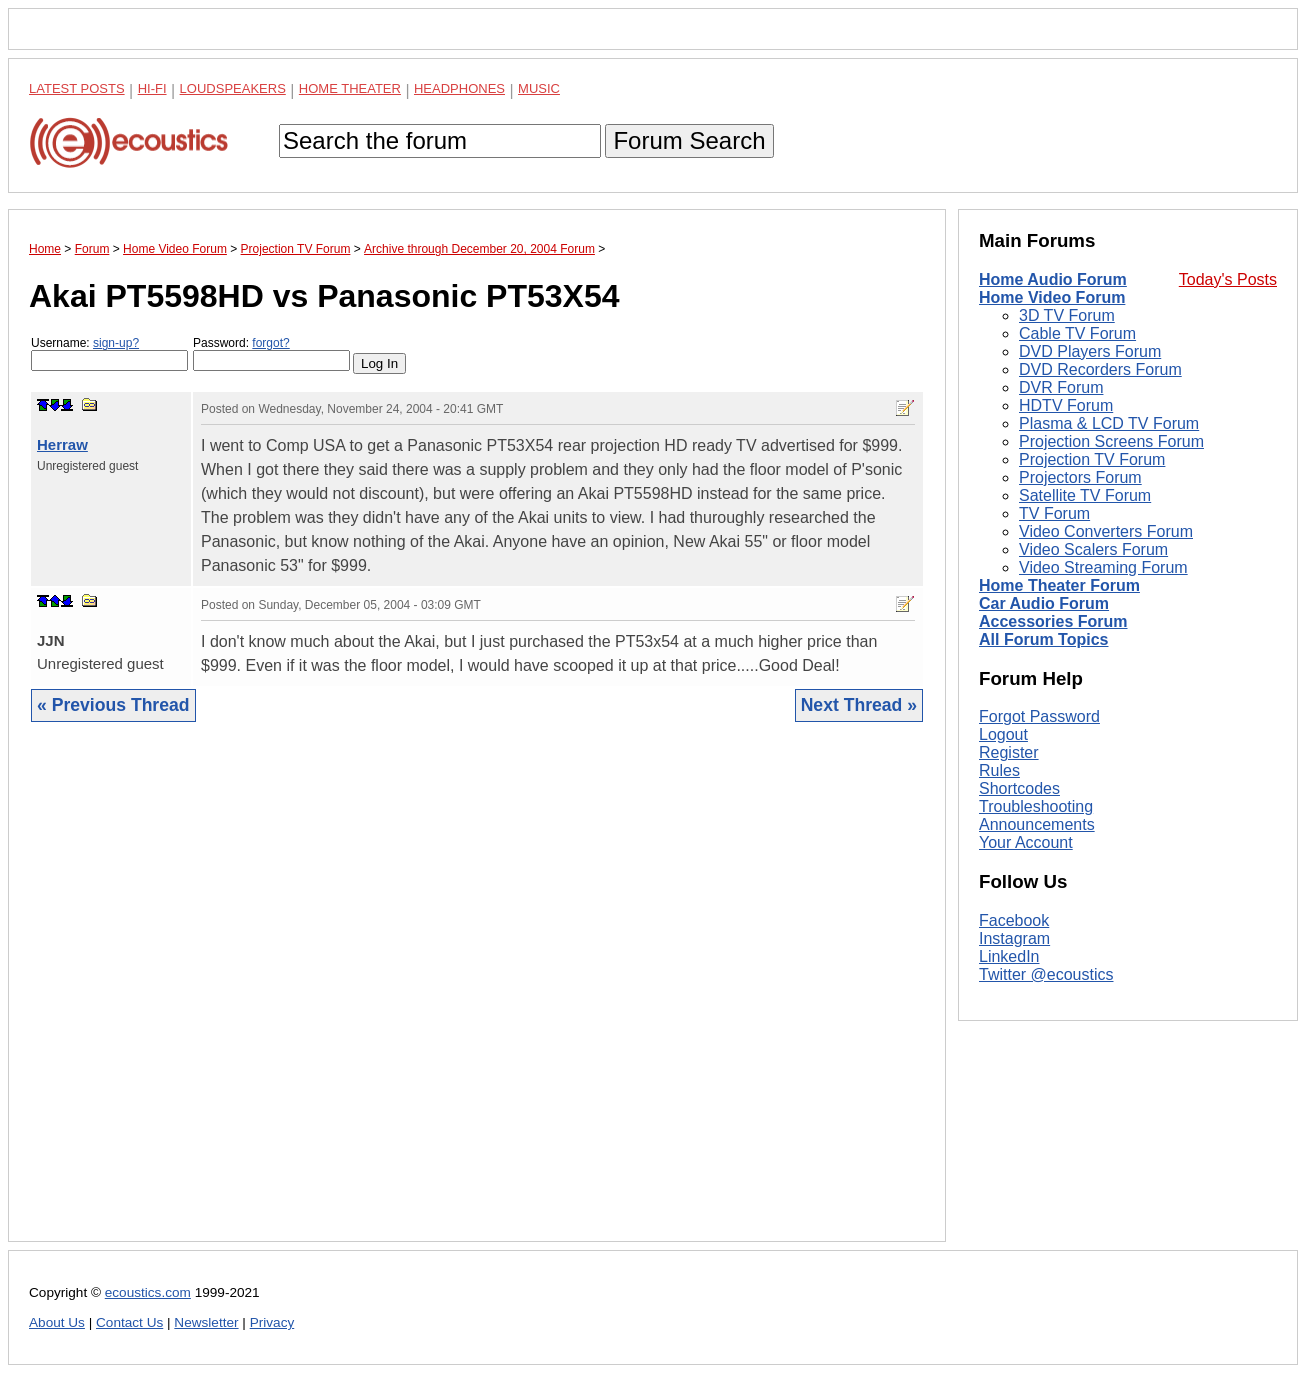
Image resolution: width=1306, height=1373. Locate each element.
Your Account (1026, 842)
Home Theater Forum (1059, 585)
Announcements (1037, 824)
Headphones (459, 88)
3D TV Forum (1067, 315)
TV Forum (1054, 513)
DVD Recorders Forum (1100, 369)
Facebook (1014, 920)
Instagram (1014, 938)
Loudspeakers (233, 88)
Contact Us (129, 1322)
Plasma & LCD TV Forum (1109, 423)
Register (1009, 752)
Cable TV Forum (1077, 333)
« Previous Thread (113, 705)
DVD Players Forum (1090, 351)
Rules (999, 770)
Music (539, 88)
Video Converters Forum (1106, 531)
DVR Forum (1061, 387)
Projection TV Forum (1092, 459)
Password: (271, 353)
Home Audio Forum (1053, 279)
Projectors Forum (1080, 477)
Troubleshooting (1036, 806)
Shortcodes (1019, 788)
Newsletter (206, 1322)
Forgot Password (1039, 716)
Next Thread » (859, 705)
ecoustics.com (148, 1292)
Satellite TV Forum (1085, 495)
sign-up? (116, 343)
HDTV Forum (1066, 405)
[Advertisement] (477, 997)
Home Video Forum (1052, 297)
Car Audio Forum (1044, 603)
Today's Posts (1228, 279)
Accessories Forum (1053, 621)
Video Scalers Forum (1093, 549)
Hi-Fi (152, 88)
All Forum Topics (1043, 639)
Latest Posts (77, 88)
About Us (57, 1322)
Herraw (62, 444)
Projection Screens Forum (1111, 441)
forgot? (270, 343)
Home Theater (350, 88)
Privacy (272, 1322)
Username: (109, 353)
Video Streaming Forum (1103, 567)
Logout (1003, 734)
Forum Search (689, 140)
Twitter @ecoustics (1046, 974)
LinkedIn (1009, 956)
